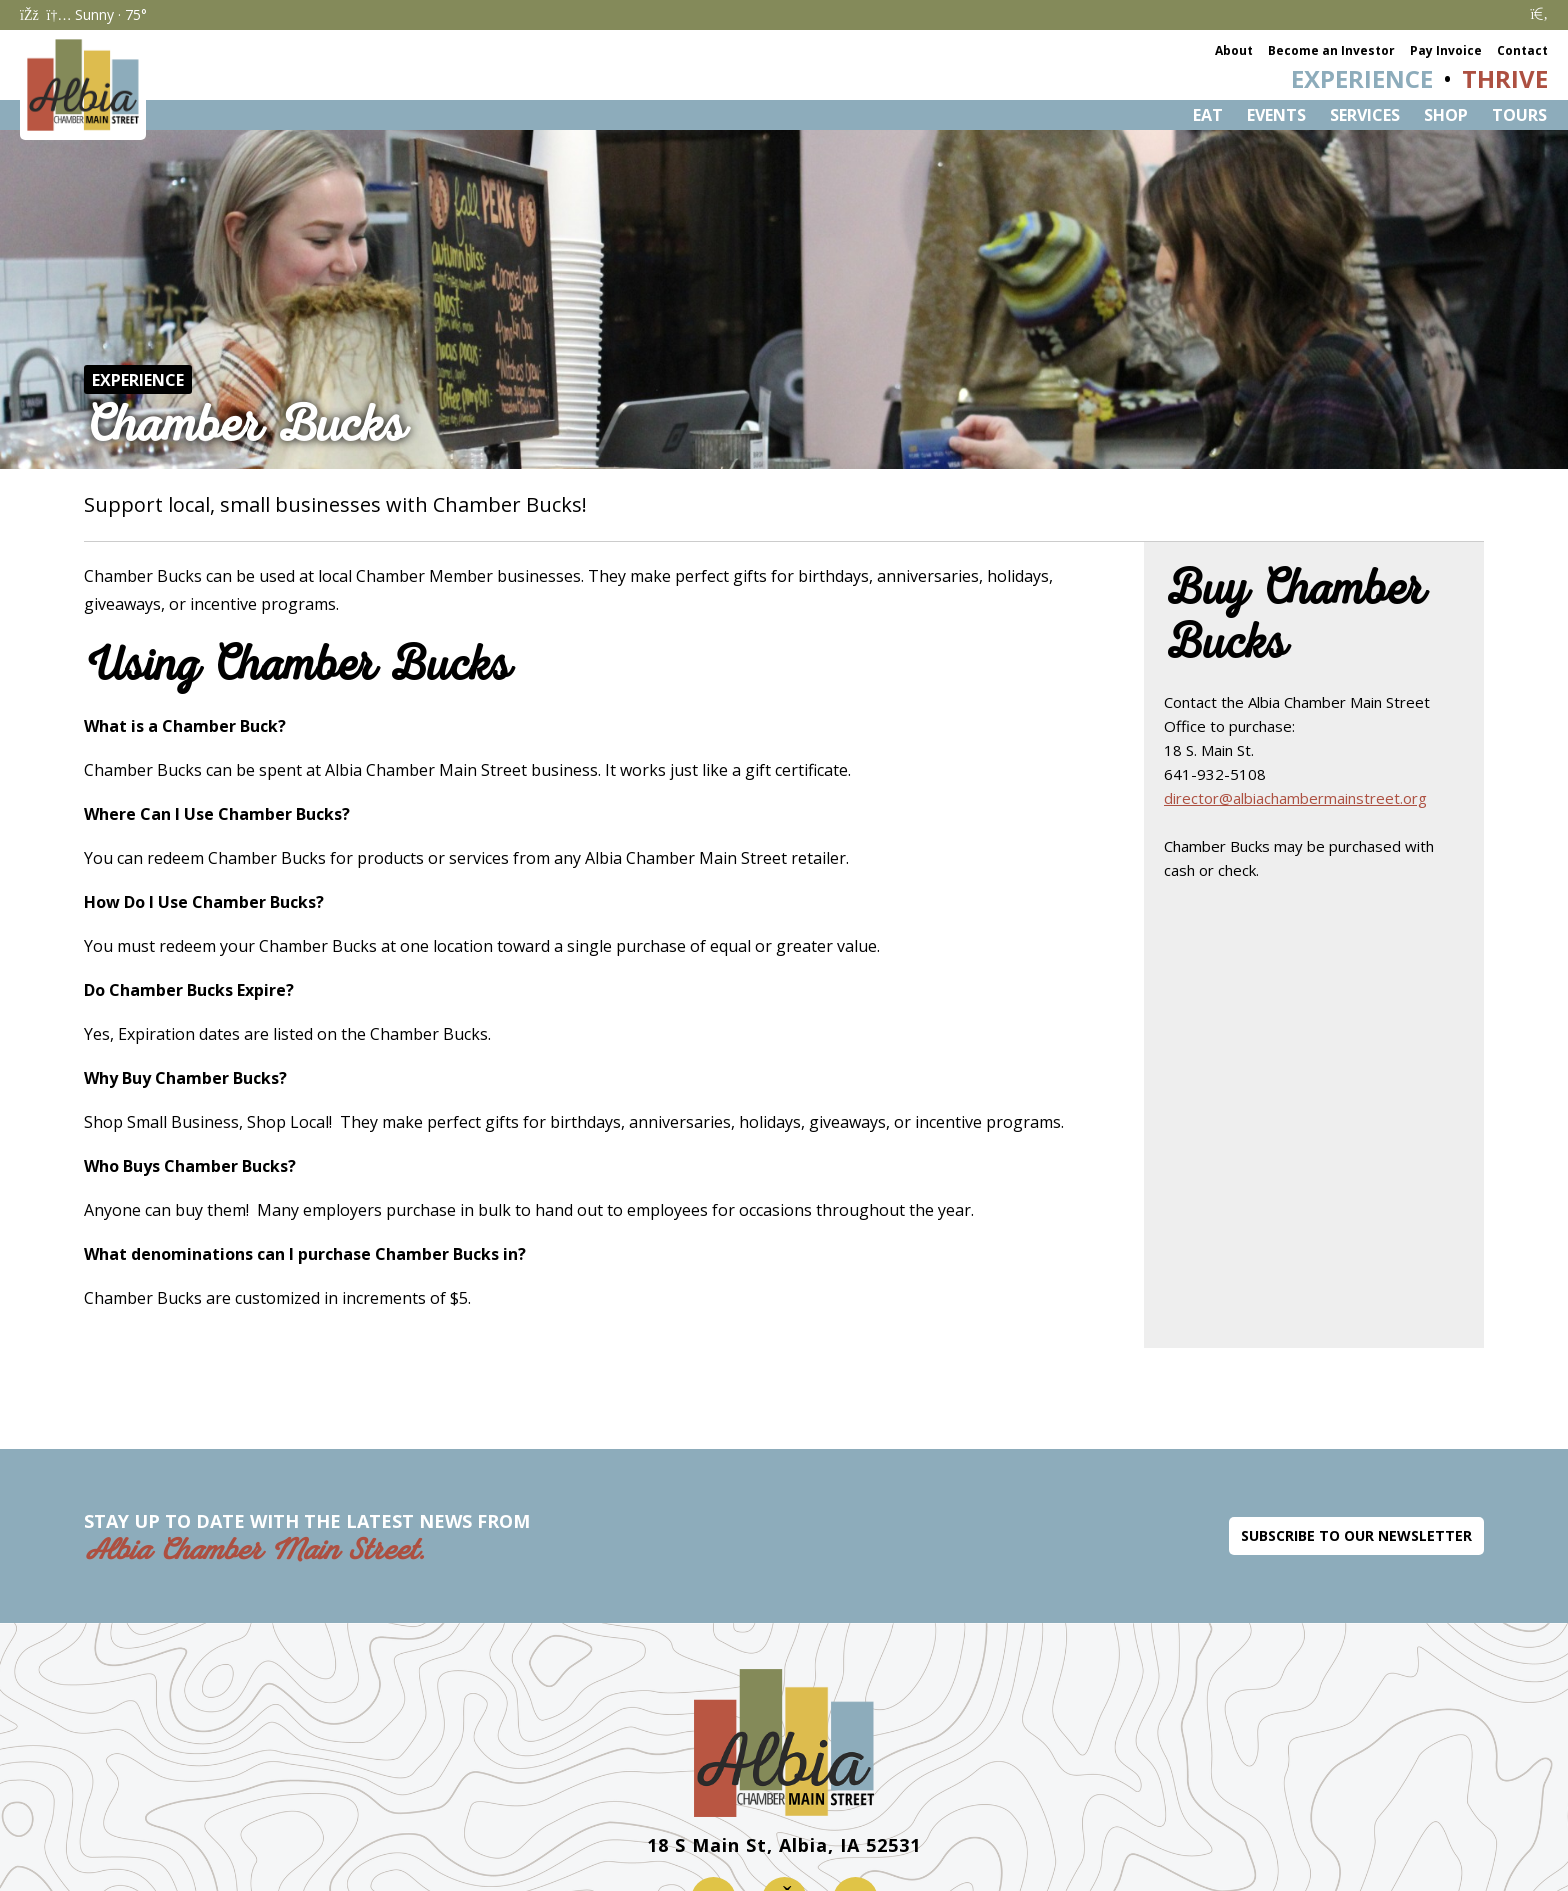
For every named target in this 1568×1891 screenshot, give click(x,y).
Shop (1446, 115)
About (1234, 50)
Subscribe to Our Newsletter (1356, 1535)
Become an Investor (1331, 50)
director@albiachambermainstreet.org (1295, 798)
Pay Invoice (1446, 50)
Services (1365, 115)
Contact (1522, 50)
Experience (1362, 78)
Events (1276, 115)
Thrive (1505, 78)
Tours (1519, 115)
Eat (1208, 115)
